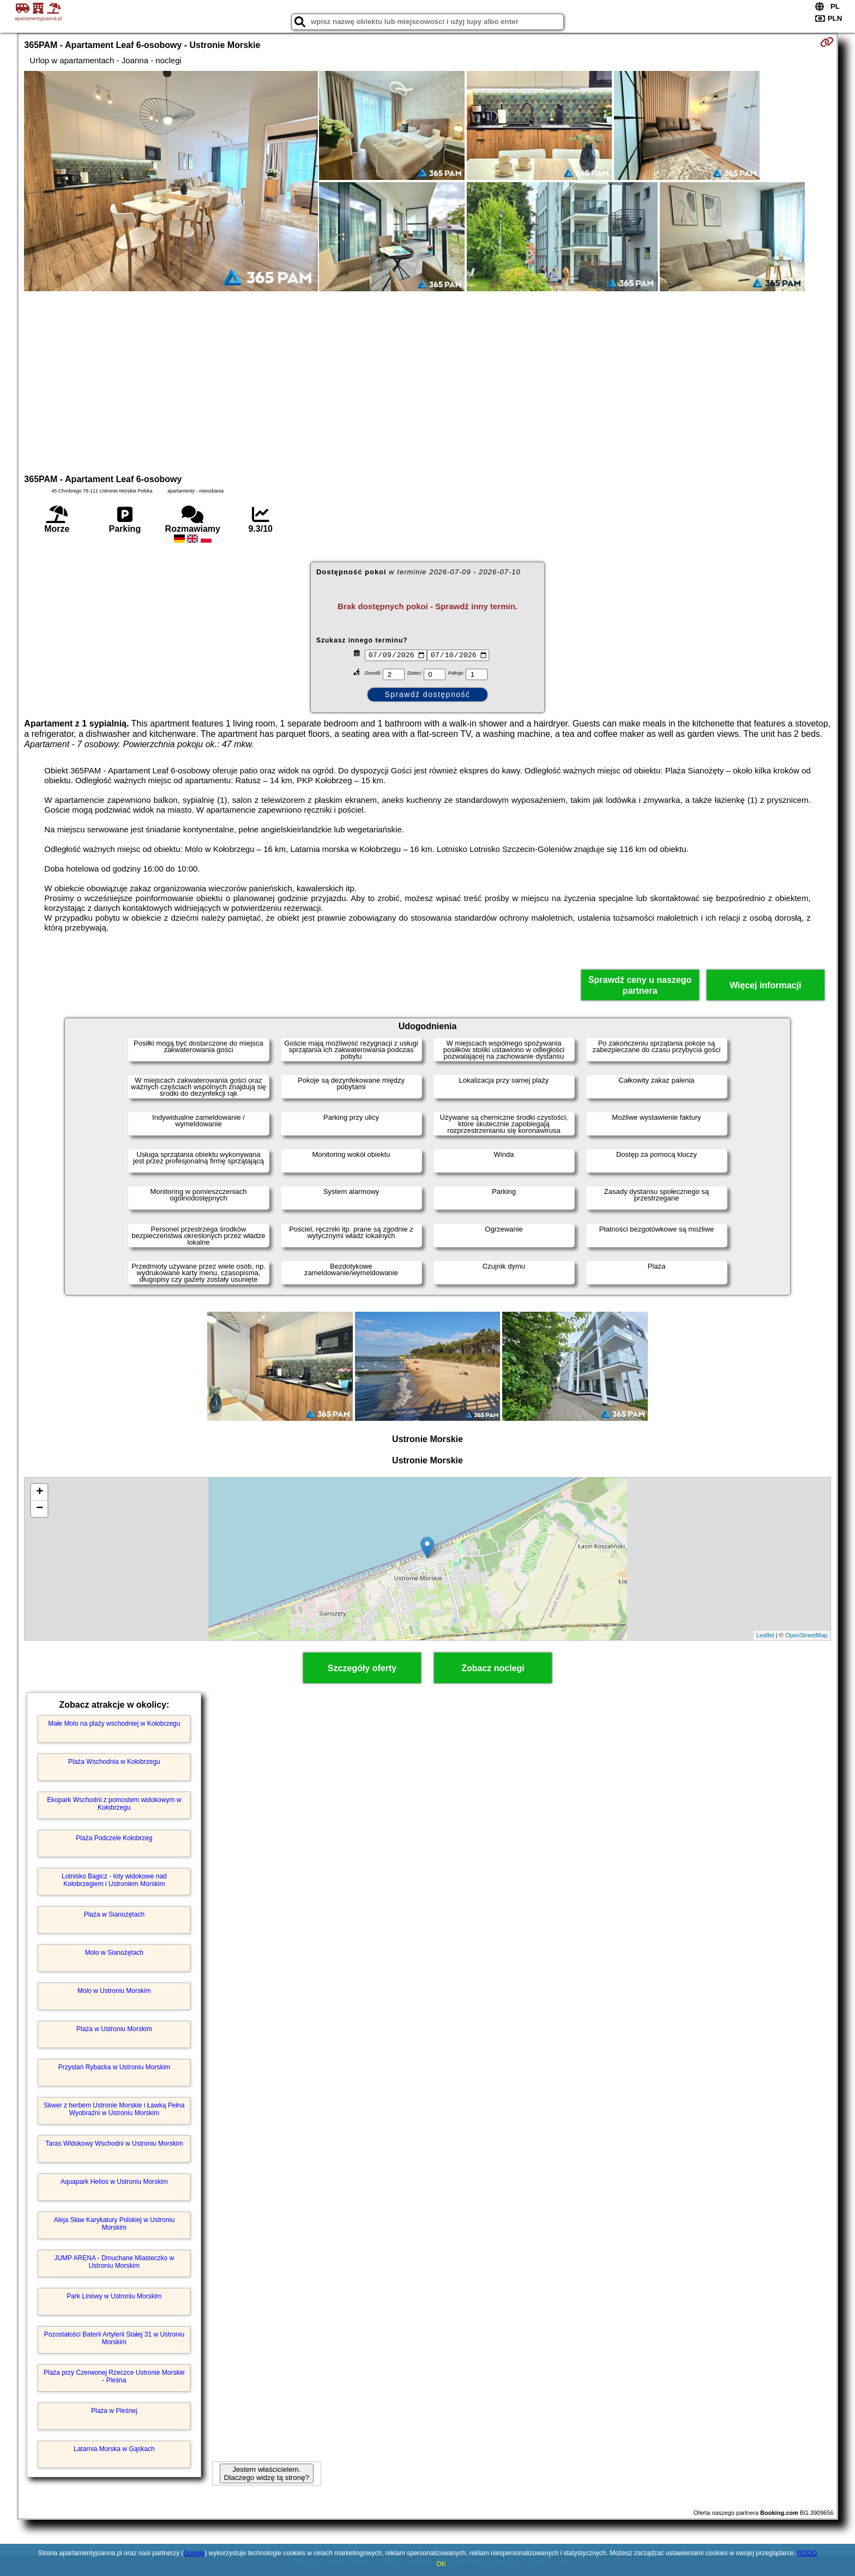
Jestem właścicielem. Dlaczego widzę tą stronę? (266, 2473)
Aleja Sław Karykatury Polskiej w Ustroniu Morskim (114, 2223)
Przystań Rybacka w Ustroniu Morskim (114, 2067)
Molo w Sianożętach (114, 1952)
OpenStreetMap (806, 1635)
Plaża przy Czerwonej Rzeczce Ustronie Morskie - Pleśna (114, 2376)
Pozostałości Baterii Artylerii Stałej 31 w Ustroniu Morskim (114, 2338)
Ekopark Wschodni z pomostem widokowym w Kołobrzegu (114, 1803)
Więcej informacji (765, 985)
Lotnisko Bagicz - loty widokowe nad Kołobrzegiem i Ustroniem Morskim (114, 1880)
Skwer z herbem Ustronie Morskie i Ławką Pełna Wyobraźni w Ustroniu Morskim (114, 2109)
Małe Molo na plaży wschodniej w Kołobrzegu (114, 1723)
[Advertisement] (427, 381)
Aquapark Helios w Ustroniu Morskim (114, 2181)
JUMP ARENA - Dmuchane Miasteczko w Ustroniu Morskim (114, 2261)
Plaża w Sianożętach (114, 1914)
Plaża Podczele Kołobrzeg (114, 1838)
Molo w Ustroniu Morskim (114, 1991)
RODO (807, 2553)
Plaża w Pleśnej (114, 2411)
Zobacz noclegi (493, 1668)
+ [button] (39, 1492)
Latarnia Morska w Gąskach (114, 2449)
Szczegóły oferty (362, 1668)
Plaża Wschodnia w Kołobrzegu (114, 1762)
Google (193, 2553)
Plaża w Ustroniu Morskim (114, 2029)
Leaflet (765, 1635)
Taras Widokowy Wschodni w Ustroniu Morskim (114, 2143)
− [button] (39, 1508)
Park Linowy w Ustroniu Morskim (114, 2296)
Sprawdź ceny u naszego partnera (639, 985)
